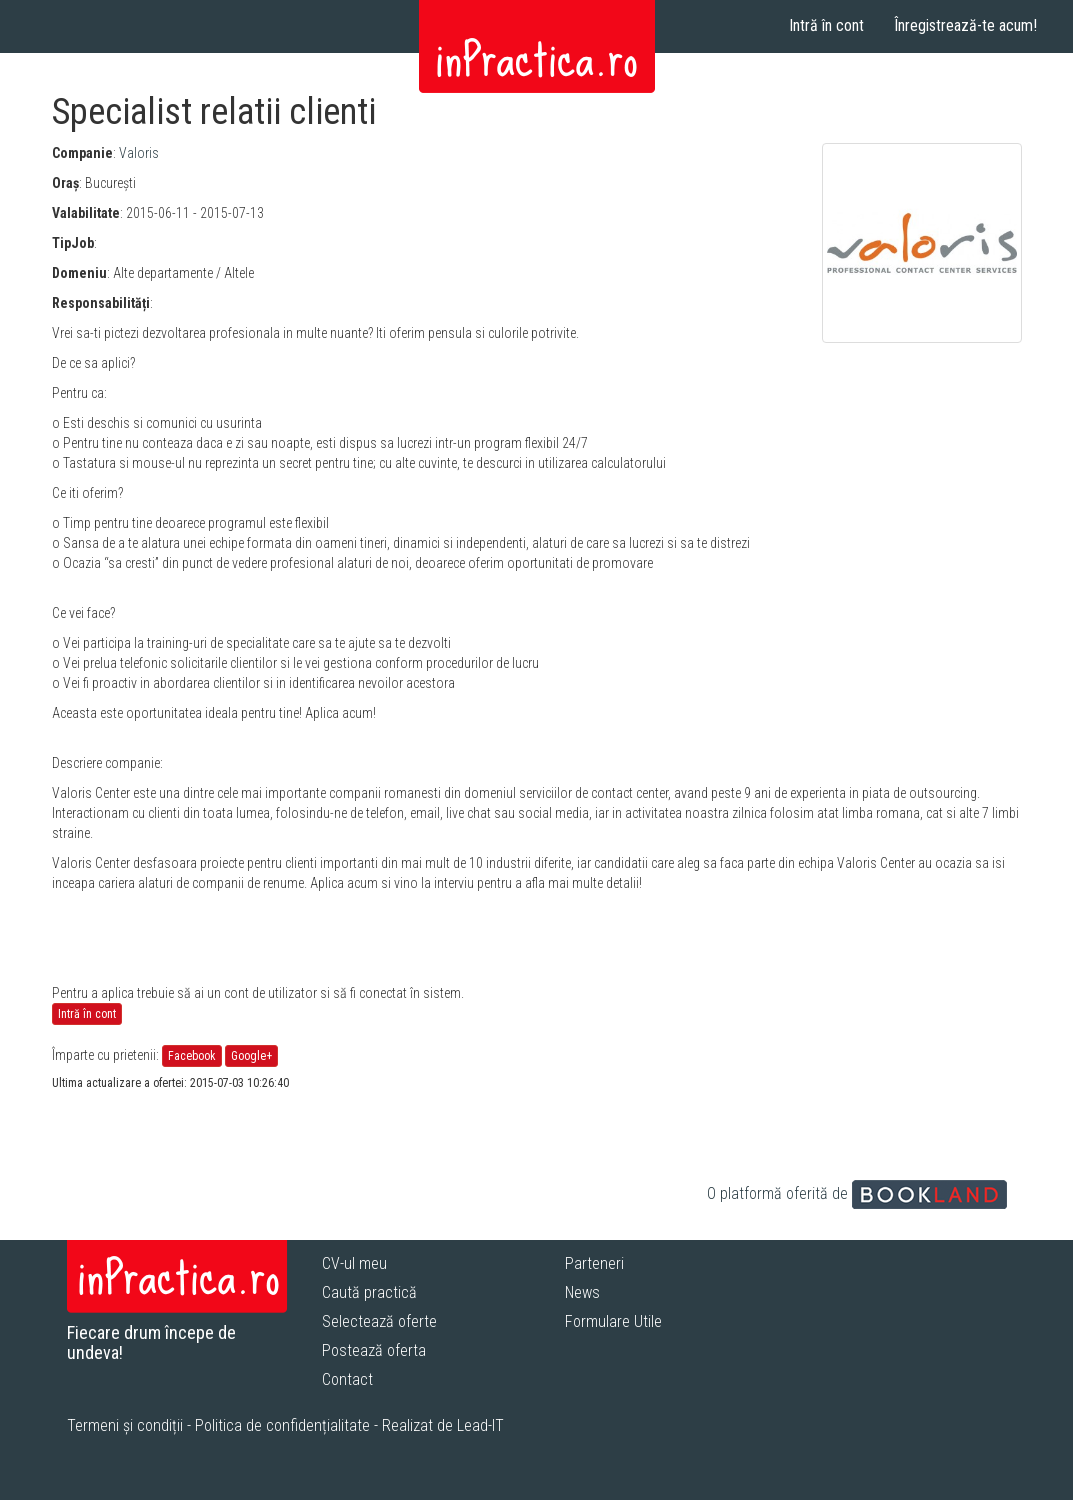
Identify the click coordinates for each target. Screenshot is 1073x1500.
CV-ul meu (354, 1263)
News (582, 1292)
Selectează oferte (379, 1321)
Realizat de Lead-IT (443, 1425)
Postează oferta (374, 1350)
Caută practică (369, 1292)
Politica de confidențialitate (282, 1425)
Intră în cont (826, 25)
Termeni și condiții (125, 1425)
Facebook (192, 1056)
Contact (347, 1379)
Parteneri (594, 1263)
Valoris (139, 153)
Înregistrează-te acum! (965, 25)
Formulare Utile (613, 1321)
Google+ (251, 1056)
